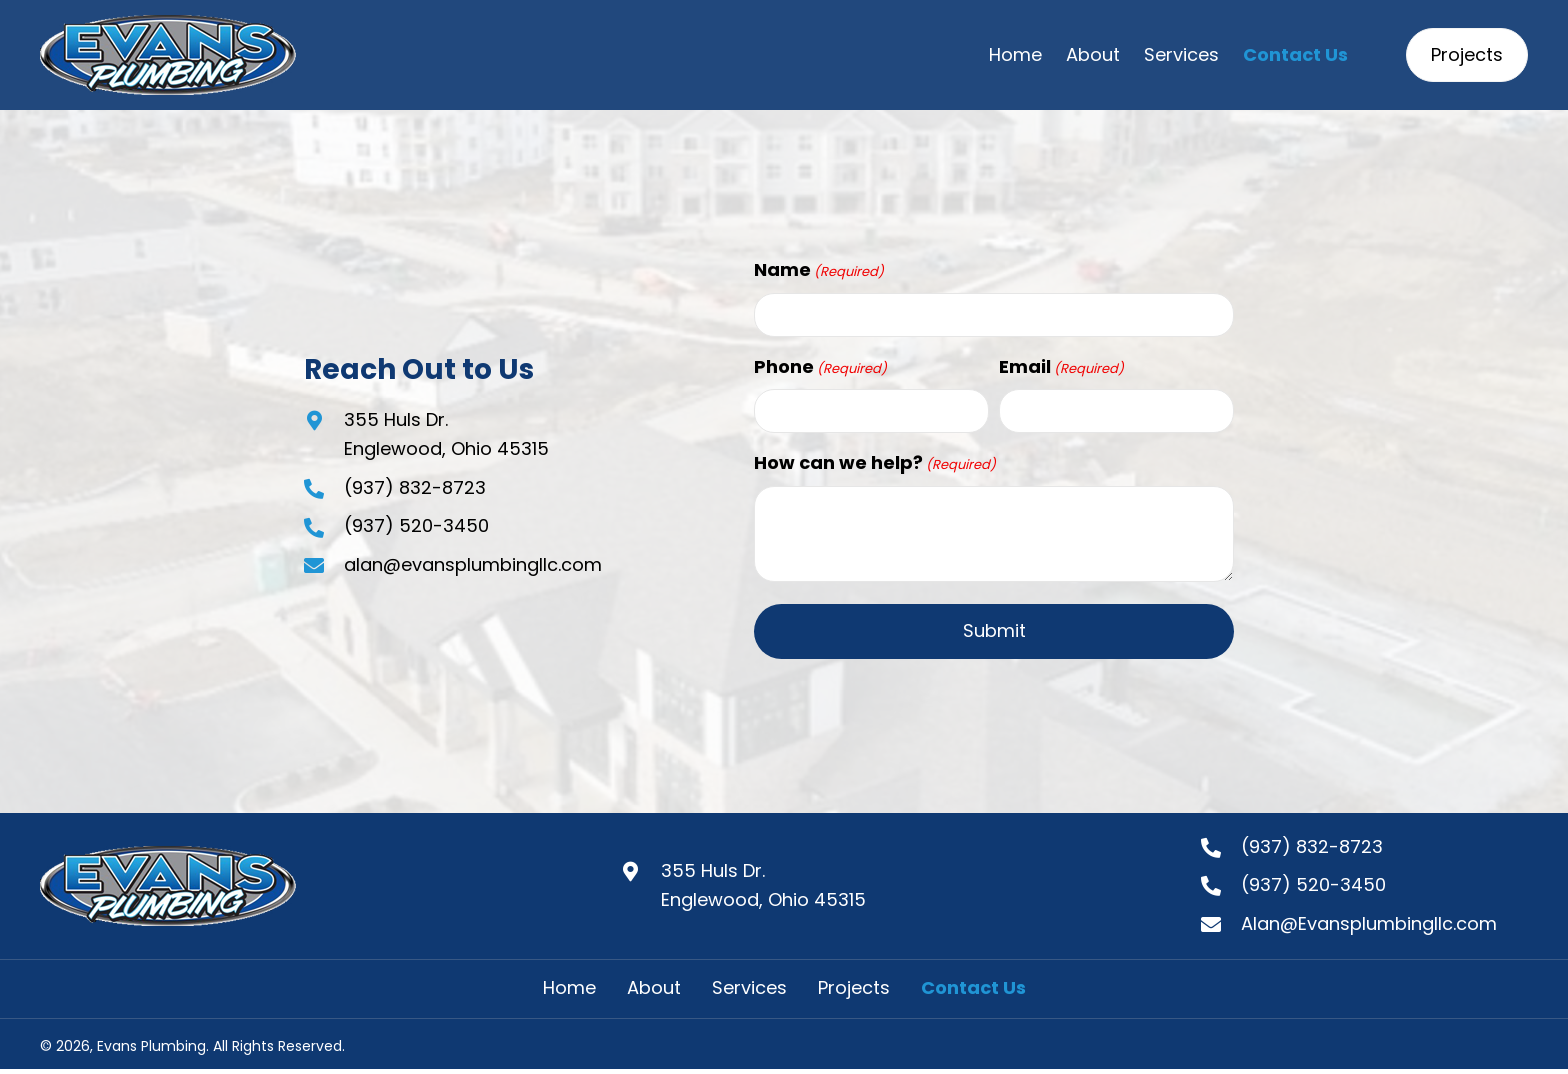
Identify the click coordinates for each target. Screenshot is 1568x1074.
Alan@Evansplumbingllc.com (1369, 923)
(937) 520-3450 (416, 525)
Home (569, 988)
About (654, 988)
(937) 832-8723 (415, 487)
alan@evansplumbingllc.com (473, 564)
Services (749, 988)
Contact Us (973, 988)
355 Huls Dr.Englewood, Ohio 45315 (763, 885)
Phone (820, 367)
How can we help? (875, 463)
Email (1061, 367)
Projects (854, 988)
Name (819, 270)
